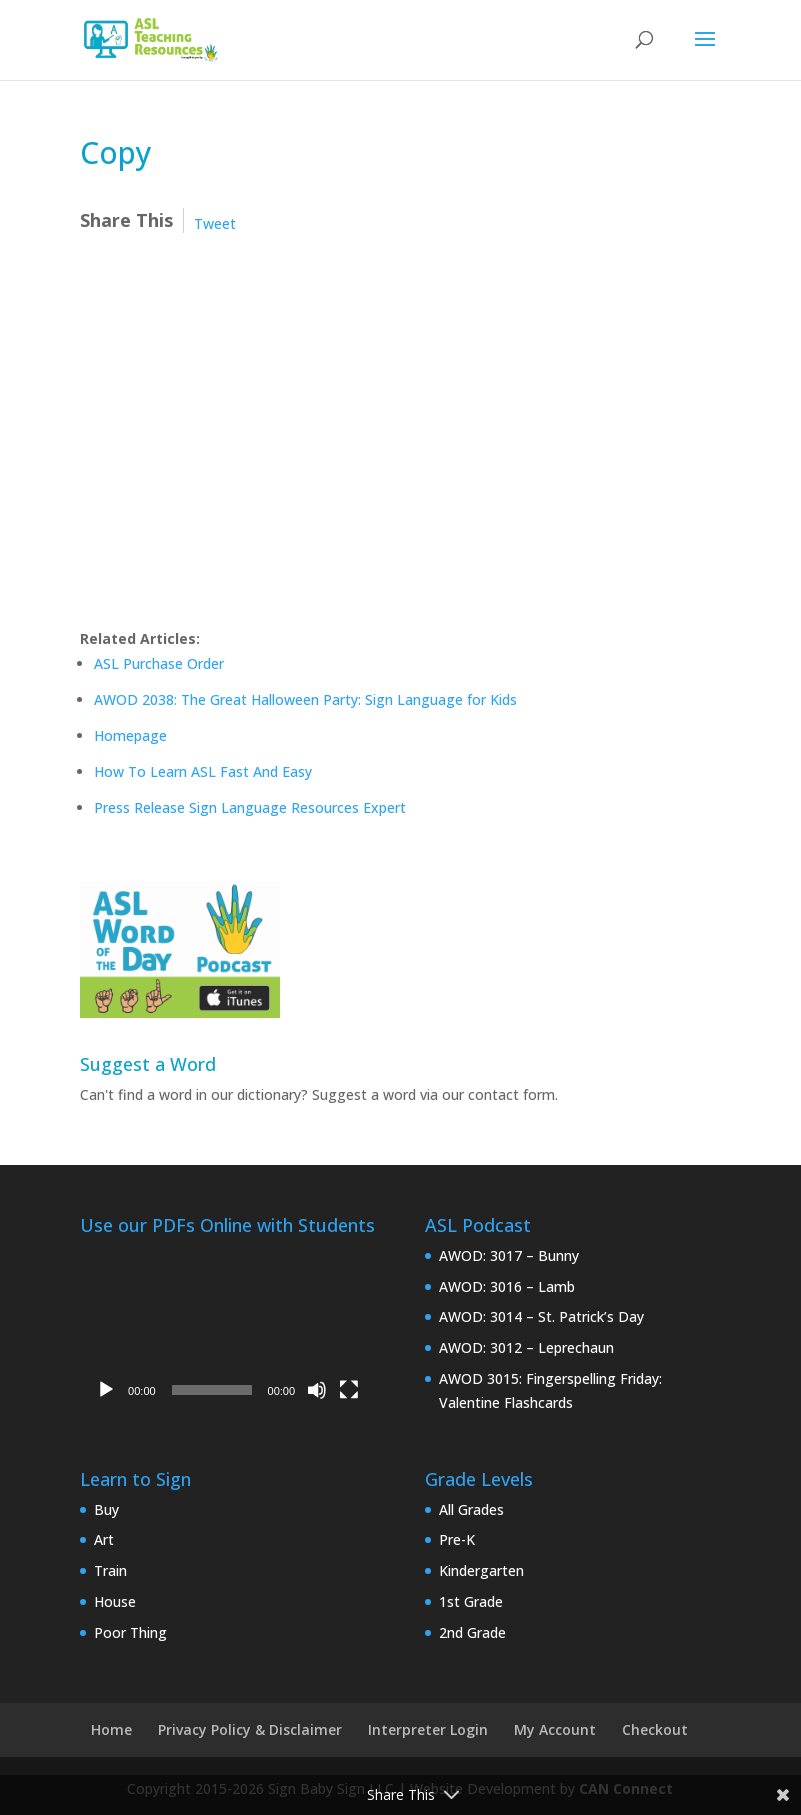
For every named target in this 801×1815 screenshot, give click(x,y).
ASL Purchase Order (159, 663)
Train (110, 1570)
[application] (227, 1327)
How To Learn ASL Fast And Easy (203, 771)
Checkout (655, 1729)
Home (111, 1729)
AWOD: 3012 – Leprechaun (526, 1347)
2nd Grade (472, 1632)
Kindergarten (481, 1570)
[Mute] (317, 1390)
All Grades (471, 1509)
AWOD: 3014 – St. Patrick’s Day (541, 1316)
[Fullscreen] (349, 1390)
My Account (555, 1729)
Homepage (130, 735)
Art (104, 1539)
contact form (511, 1094)
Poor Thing (130, 1632)
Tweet (215, 223)
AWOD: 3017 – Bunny (509, 1255)
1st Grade (471, 1601)
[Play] (106, 1390)
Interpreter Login (428, 1729)
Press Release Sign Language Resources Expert (250, 807)
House (115, 1601)
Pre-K (457, 1539)
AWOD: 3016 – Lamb (507, 1286)
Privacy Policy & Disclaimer (250, 1729)
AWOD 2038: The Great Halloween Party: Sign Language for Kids (305, 699)
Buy (106, 1509)
